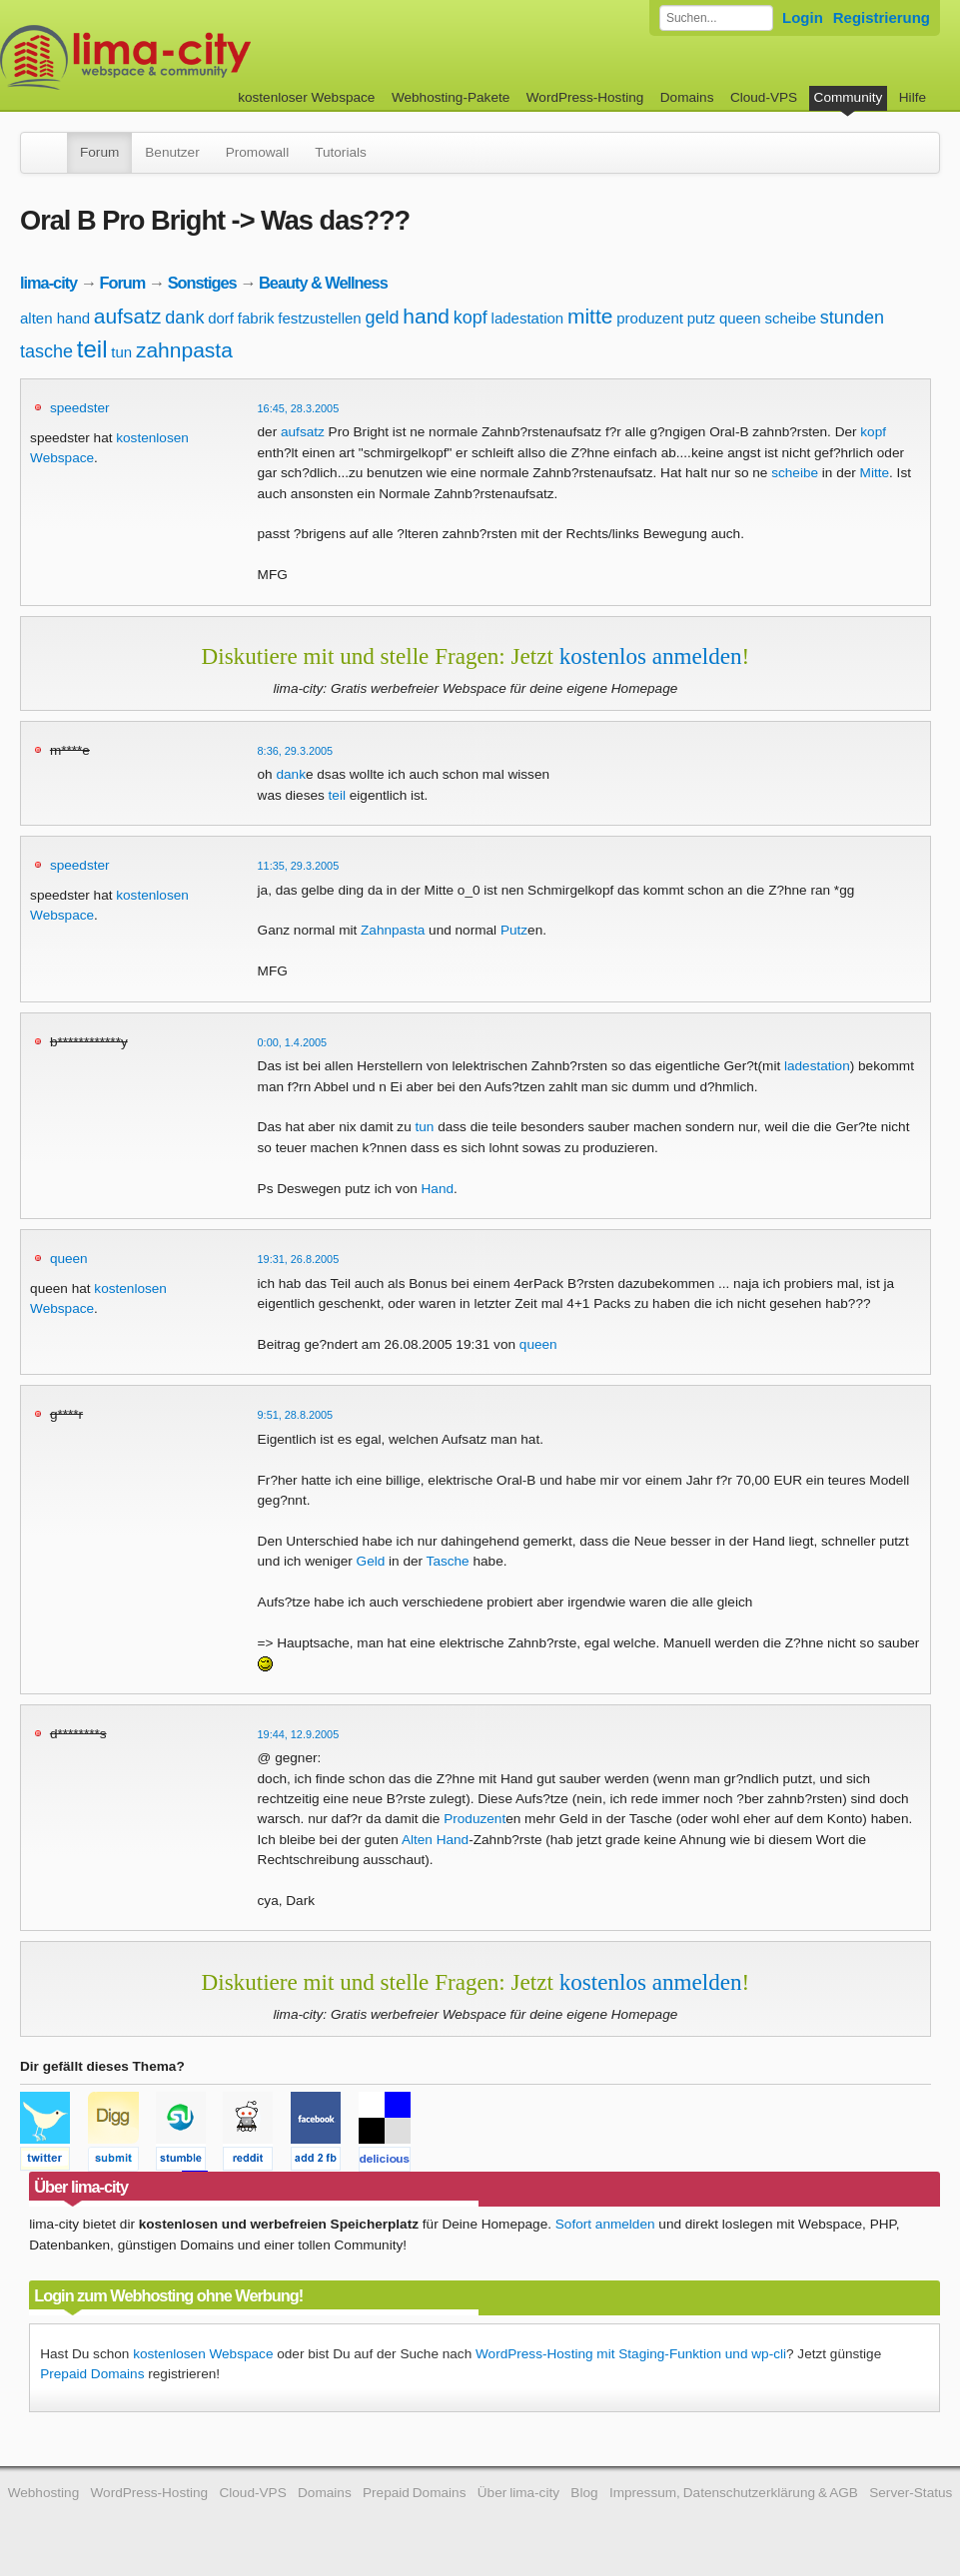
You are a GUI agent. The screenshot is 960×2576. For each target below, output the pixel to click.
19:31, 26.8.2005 (299, 1259)
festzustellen (319, 318)
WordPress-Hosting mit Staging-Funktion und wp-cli (631, 2353)
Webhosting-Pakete (450, 97)
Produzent (474, 1818)
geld (382, 317)
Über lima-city (518, 2492)
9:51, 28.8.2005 (296, 1415)
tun (121, 351)
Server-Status (910, 2492)
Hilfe (912, 97)
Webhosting (44, 2492)
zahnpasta (184, 349)
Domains (687, 97)
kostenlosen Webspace (203, 2353)
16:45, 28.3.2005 (299, 408)
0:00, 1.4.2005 (293, 1042)
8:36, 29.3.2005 (296, 751)
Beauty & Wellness (323, 283)
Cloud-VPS (763, 97)
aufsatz (128, 316)
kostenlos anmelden (650, 656)
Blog (583, 2492)
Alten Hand (435, 1839)
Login (802, 17)
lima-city (48, 283)
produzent (649, 318)
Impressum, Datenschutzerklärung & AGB (733, 2492)
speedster (80, 407)
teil (92, 348)
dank (184, 317)
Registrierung (881, 17)
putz (701, 318)
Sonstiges (202, 283)
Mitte (874, 472)
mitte (590, 316)
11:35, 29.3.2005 (299, 866)
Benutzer (172, 152)
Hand (438, 1188)
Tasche (448, 1561)
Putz (513, 930)
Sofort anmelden (605, 2224)
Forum (99, 152)
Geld (371, 1561)
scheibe (790, 318)
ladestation (527, 318)
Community (848, 97)
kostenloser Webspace (306, 97)
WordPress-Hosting (585, 97)
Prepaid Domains (92, 2373)
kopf (470, 317)
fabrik (256, 318)
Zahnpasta (393, 930)
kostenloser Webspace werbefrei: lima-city (200, 57)
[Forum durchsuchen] (716, 18)
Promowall (257, 152)
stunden (852, 317)
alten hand (55, 318)
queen (740, 318)
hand (426, 316)
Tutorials (341, 152)
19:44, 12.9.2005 (299, 1734)
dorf (221, 318)
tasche (46, 351)
